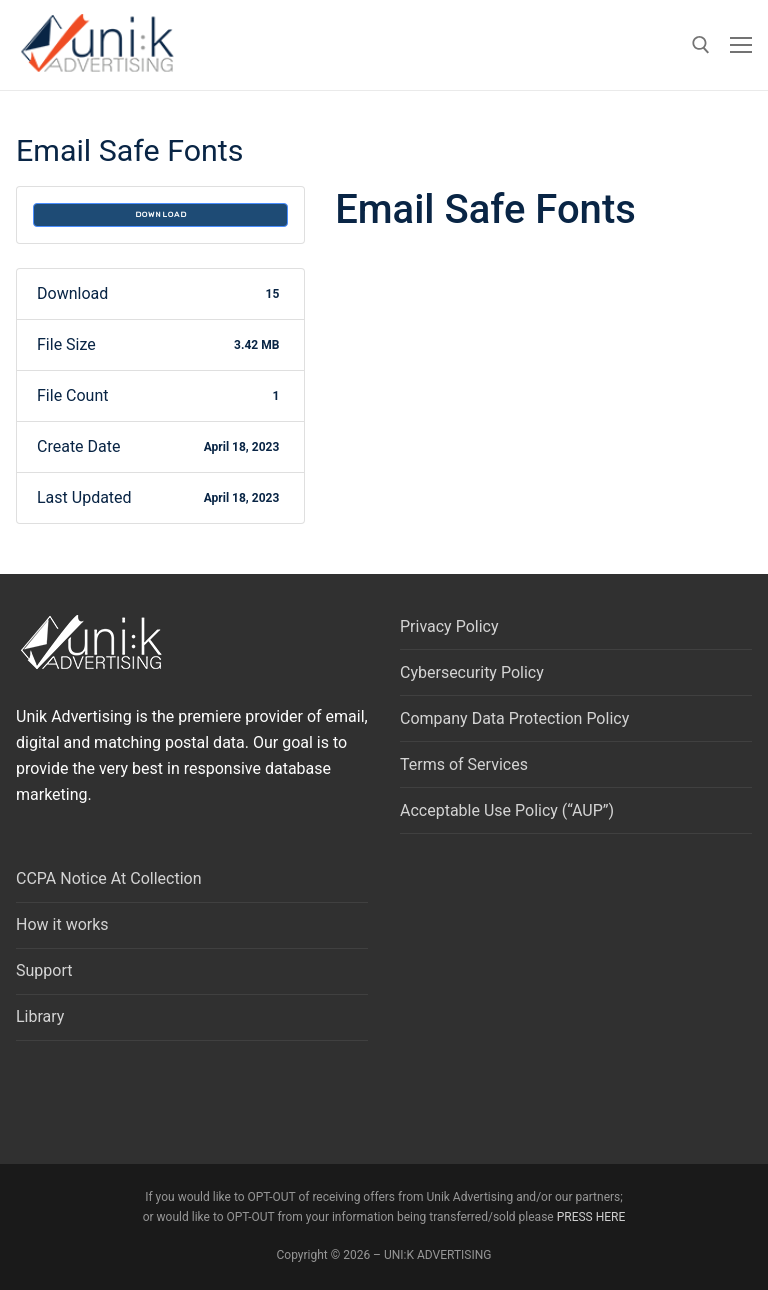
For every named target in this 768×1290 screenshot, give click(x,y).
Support (44, 970)
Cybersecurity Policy (472, 672)
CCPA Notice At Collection (109, 878)
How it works (62, 924)
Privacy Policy (449, 626)
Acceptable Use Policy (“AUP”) (507, 810)
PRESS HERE (591, 1217)
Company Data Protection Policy (514, 718)
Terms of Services (464, 764)
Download (161, 214)
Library (40, 1016)
